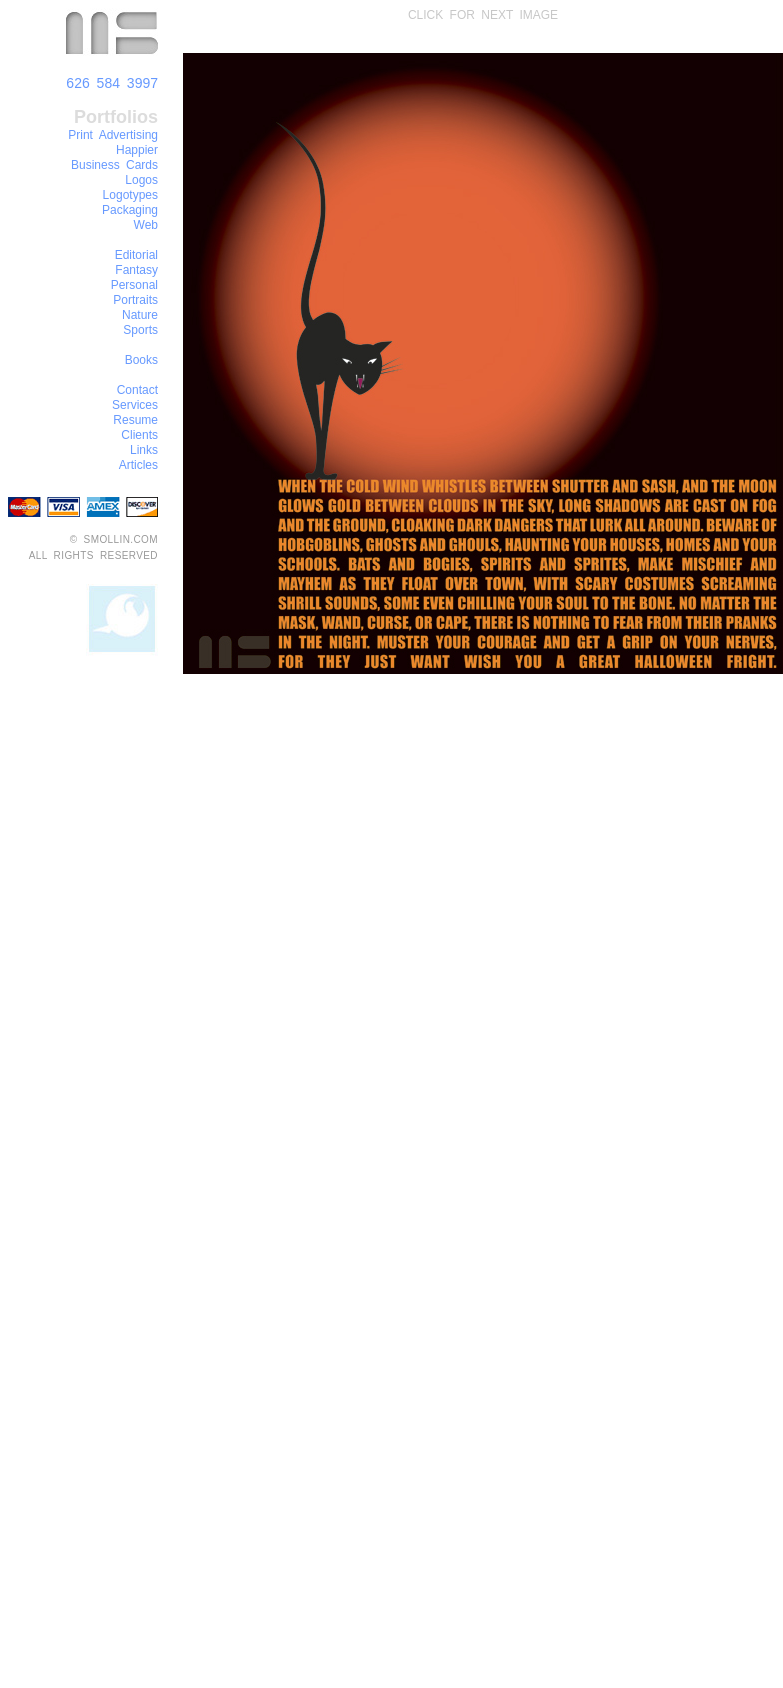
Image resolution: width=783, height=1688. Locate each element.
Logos (141, 180)
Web (146, 225)
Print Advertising (113, 135)
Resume (135, 420)
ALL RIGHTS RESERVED (93, 555)
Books (141, 360)
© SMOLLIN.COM (114, 539)
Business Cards (114, 165)
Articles (138, 465)
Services (135, 405)
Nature (140, 315)
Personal (134, 285)
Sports (140, 330)
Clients (139, 435)
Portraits (135, 300)
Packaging (130, 210)
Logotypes (130, 195)
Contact (137, 390)
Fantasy (136, 270)
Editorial (136, 255)
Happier (137, 150)
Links (144, 450)
